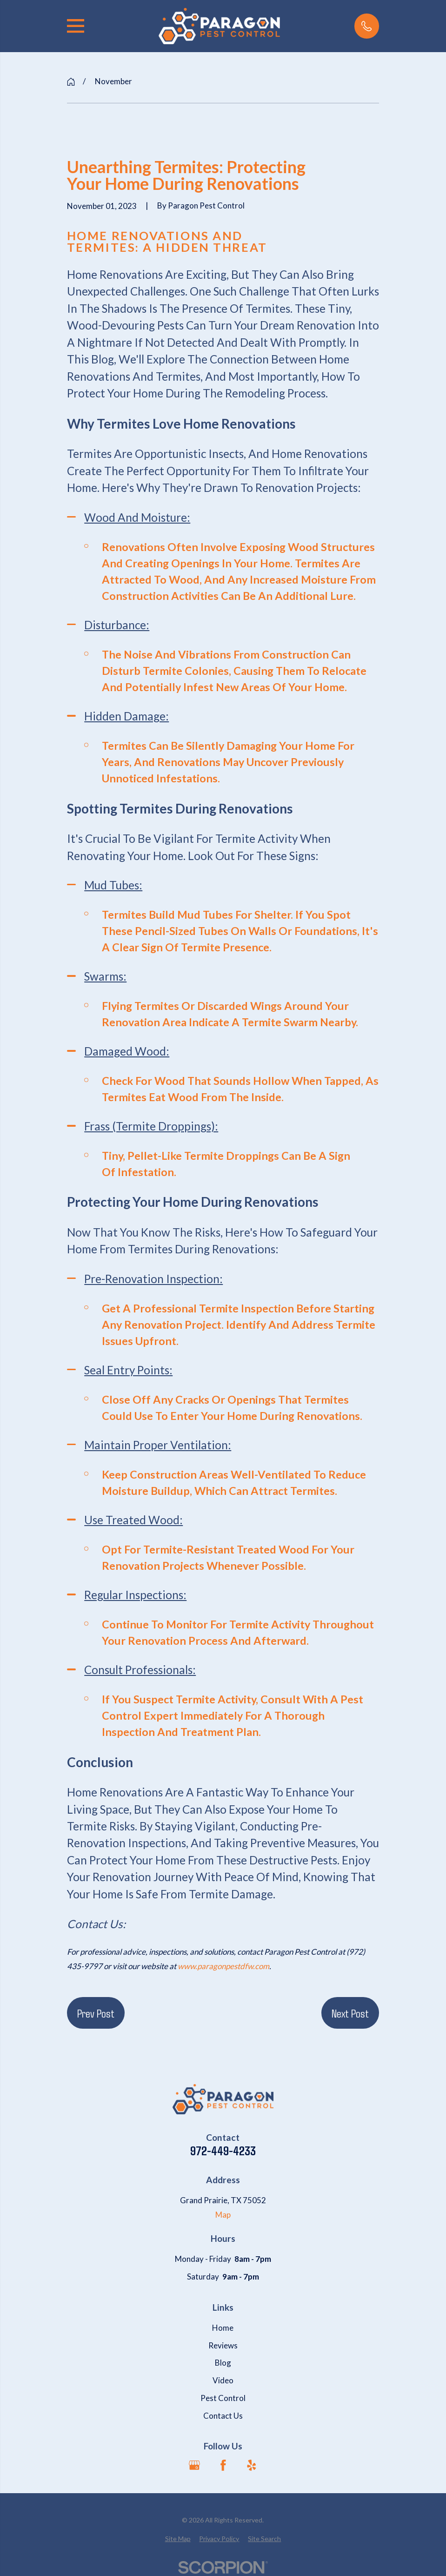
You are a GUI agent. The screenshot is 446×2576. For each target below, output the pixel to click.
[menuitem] (178, 2539)
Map (223, 2215)
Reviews (223, 2345)
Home (222, 2328)
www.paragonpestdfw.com (222, 1966)
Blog (223, 2362)
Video (223, 2380)
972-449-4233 (223, 2151)
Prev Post (95, 2013)
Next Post (350, 2013)
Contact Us (223, 2416)
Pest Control (223, 2398)
